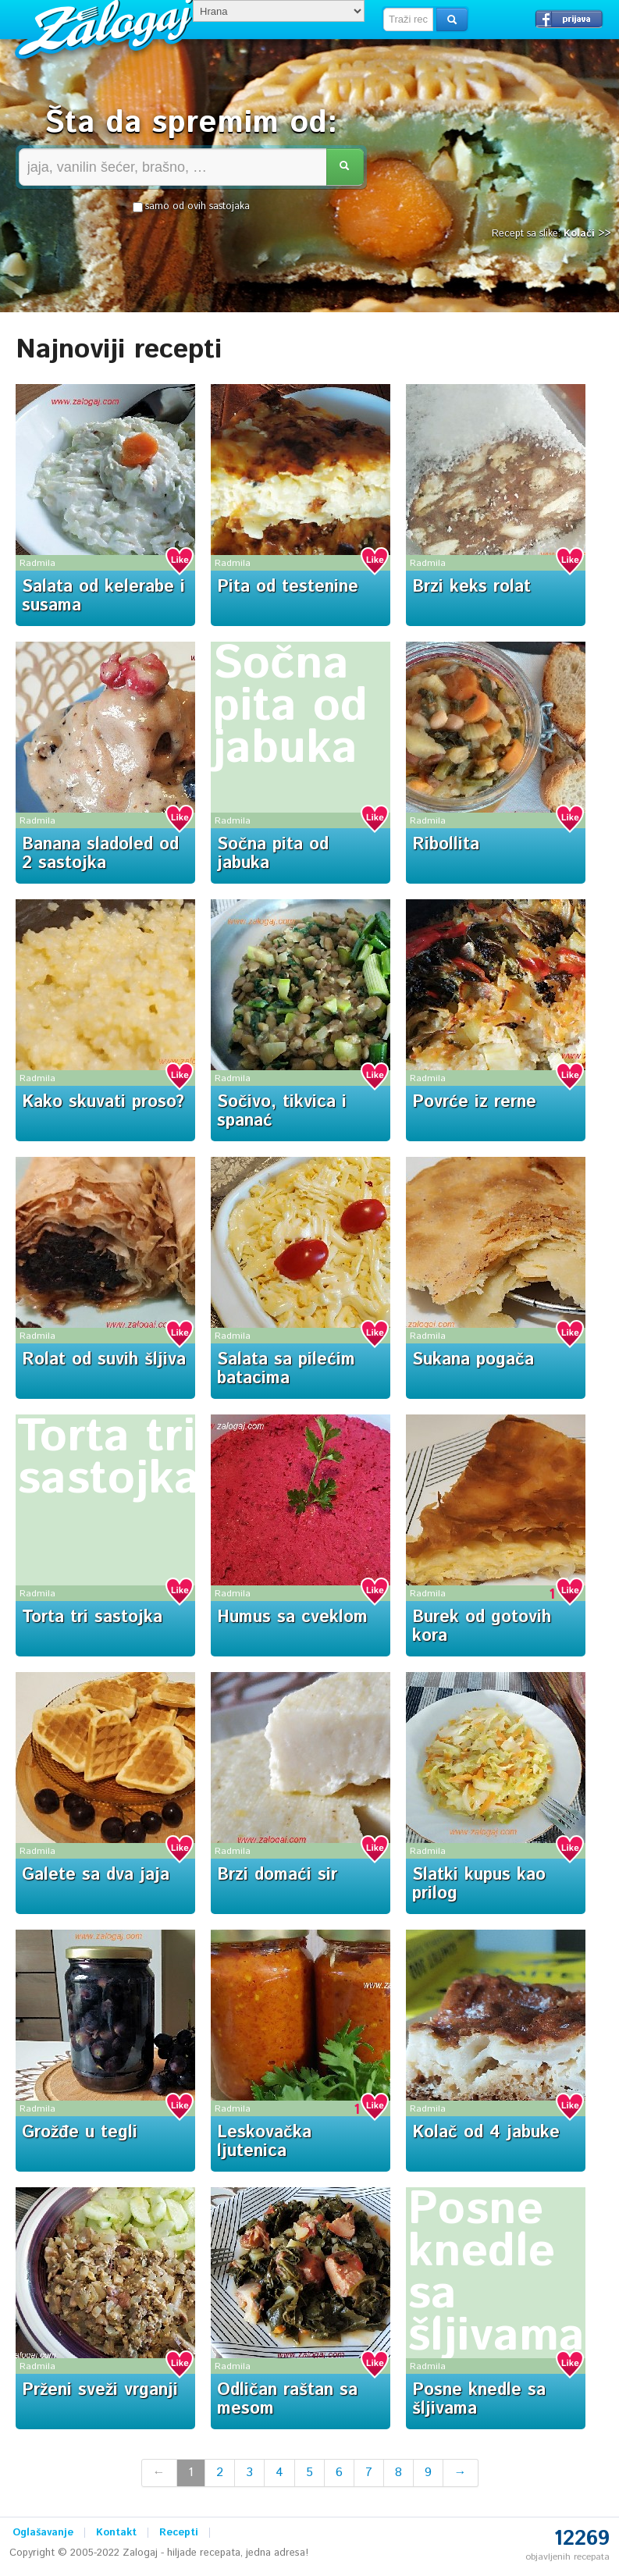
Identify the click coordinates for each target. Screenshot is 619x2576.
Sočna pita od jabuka (290, 706)
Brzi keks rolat (471, 587)
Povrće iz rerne (474, 1102)
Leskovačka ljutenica (264, 2142)
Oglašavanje (42, 2532)
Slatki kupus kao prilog (479, 1884)
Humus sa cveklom (292, 1617)
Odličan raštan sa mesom (287, 2399)
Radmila (37, 563)
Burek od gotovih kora (481, 1627)
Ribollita (445, 844)
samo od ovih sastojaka (191, 207)
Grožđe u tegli (79, 2132)
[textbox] (408, 19)
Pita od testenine (287, 587)
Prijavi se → (569, 18)
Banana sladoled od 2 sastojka (100, 854)
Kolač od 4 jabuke (486, 2132)
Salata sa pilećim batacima (286, 1369)
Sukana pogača (473, 1359)
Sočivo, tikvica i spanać (282, 1111)
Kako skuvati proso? (103, 1102)
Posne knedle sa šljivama (496, 2273)
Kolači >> (587, 233)
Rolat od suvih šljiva (104, 1359)
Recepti (178, 2532)
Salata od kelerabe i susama (103, 596)
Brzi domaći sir (277, 1875)
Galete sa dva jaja (95, 1875)
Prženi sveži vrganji (100, 2390)
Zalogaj (106, 27)
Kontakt (116, 2532)
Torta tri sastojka (108, 1458)
